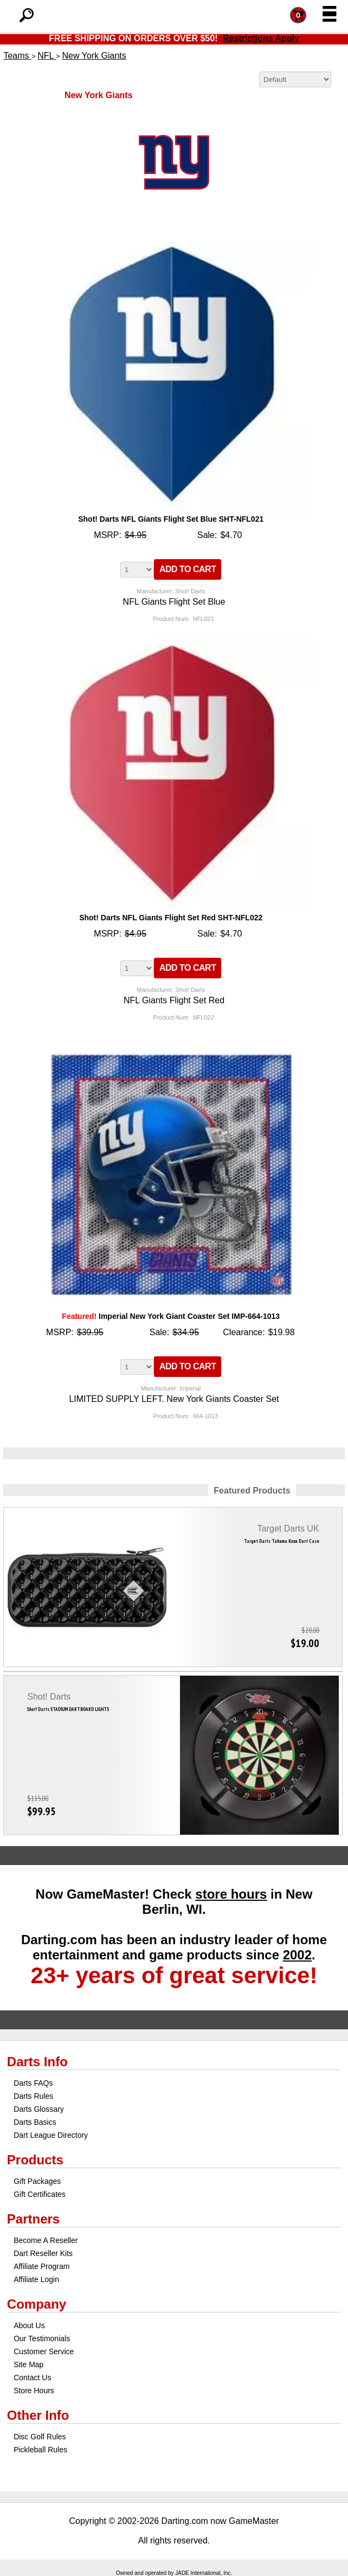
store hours (231, 1894)
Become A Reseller (46, 2240)
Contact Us (32, 2377)
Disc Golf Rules (40, 2436)
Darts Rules (33, 2096)
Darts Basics (35, 2122)
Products (35, 2159)
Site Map (28, 2364)
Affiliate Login (36, 2279)
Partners (33, 2219)
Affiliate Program (41, 2266)
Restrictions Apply (261, 38)
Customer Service (44, 2351)
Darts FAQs (33, 2083)
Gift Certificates (40, 2194)
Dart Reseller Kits (43, 2253)
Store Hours (34, 2390)
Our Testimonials (42, 2338)
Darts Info (37, 2061)
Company (36, 2304)
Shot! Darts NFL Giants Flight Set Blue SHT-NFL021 (170, 519)
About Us (29, 2325)
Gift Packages (37, 2181)
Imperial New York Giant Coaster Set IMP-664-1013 (171, 1316)
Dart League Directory (51, 2135)
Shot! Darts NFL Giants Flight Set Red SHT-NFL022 (170, 917)
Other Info (38, 2415)
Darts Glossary (39, 2109)
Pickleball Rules (40, 2449)
